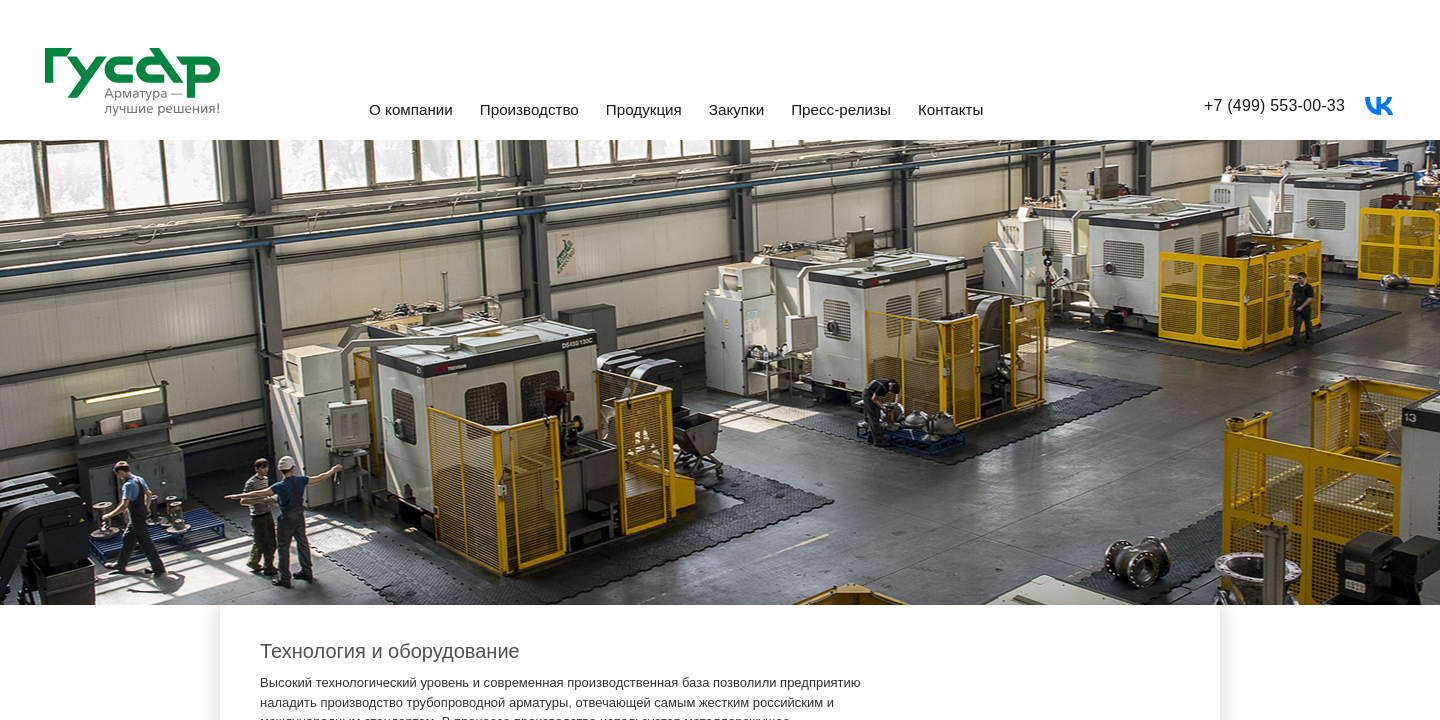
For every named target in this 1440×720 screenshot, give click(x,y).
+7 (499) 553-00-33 (1274, 105)
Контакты (951, 110)
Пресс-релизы (841, 110)
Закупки (736, 110)
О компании (411, 110)
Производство (529, 110)
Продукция (644, 110)
